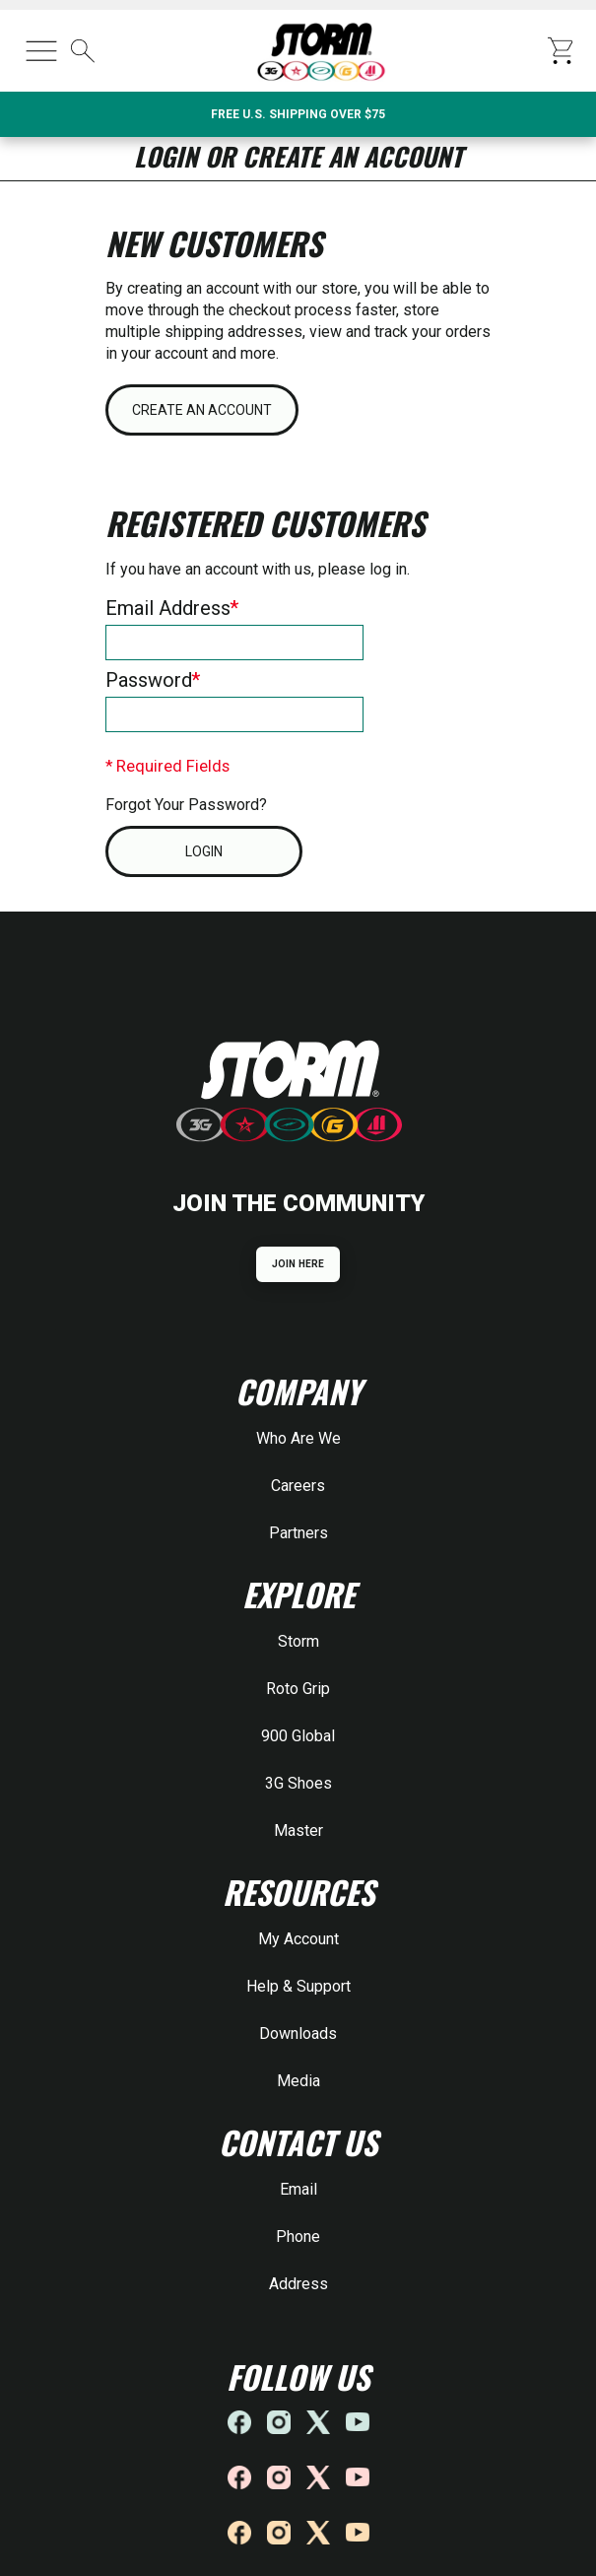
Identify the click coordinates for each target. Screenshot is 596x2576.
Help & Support (298, 1986)
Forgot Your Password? (186, 804)
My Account (298, 1939)
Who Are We (298, 1438)
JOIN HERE (298, 1263)
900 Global (298, 1736)
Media (298, 2080)
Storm (298, 1641)
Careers (298, 1485)
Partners (298, 1533)
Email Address (168, 608)
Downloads (298, 2033)
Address (298, 2283)
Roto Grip (298, 1688)
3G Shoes (298, 1783)
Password (148, 680)
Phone (298, 2236)
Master (298, 1830)
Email (298, 2189)
